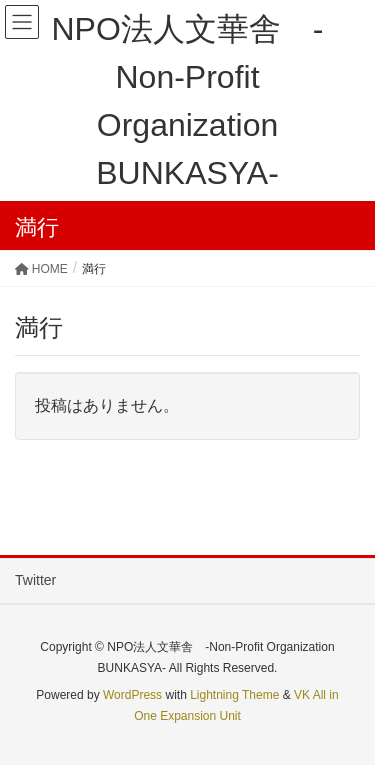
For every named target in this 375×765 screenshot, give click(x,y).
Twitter (35, 580)
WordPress (132, 695)
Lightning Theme (234, 695)
